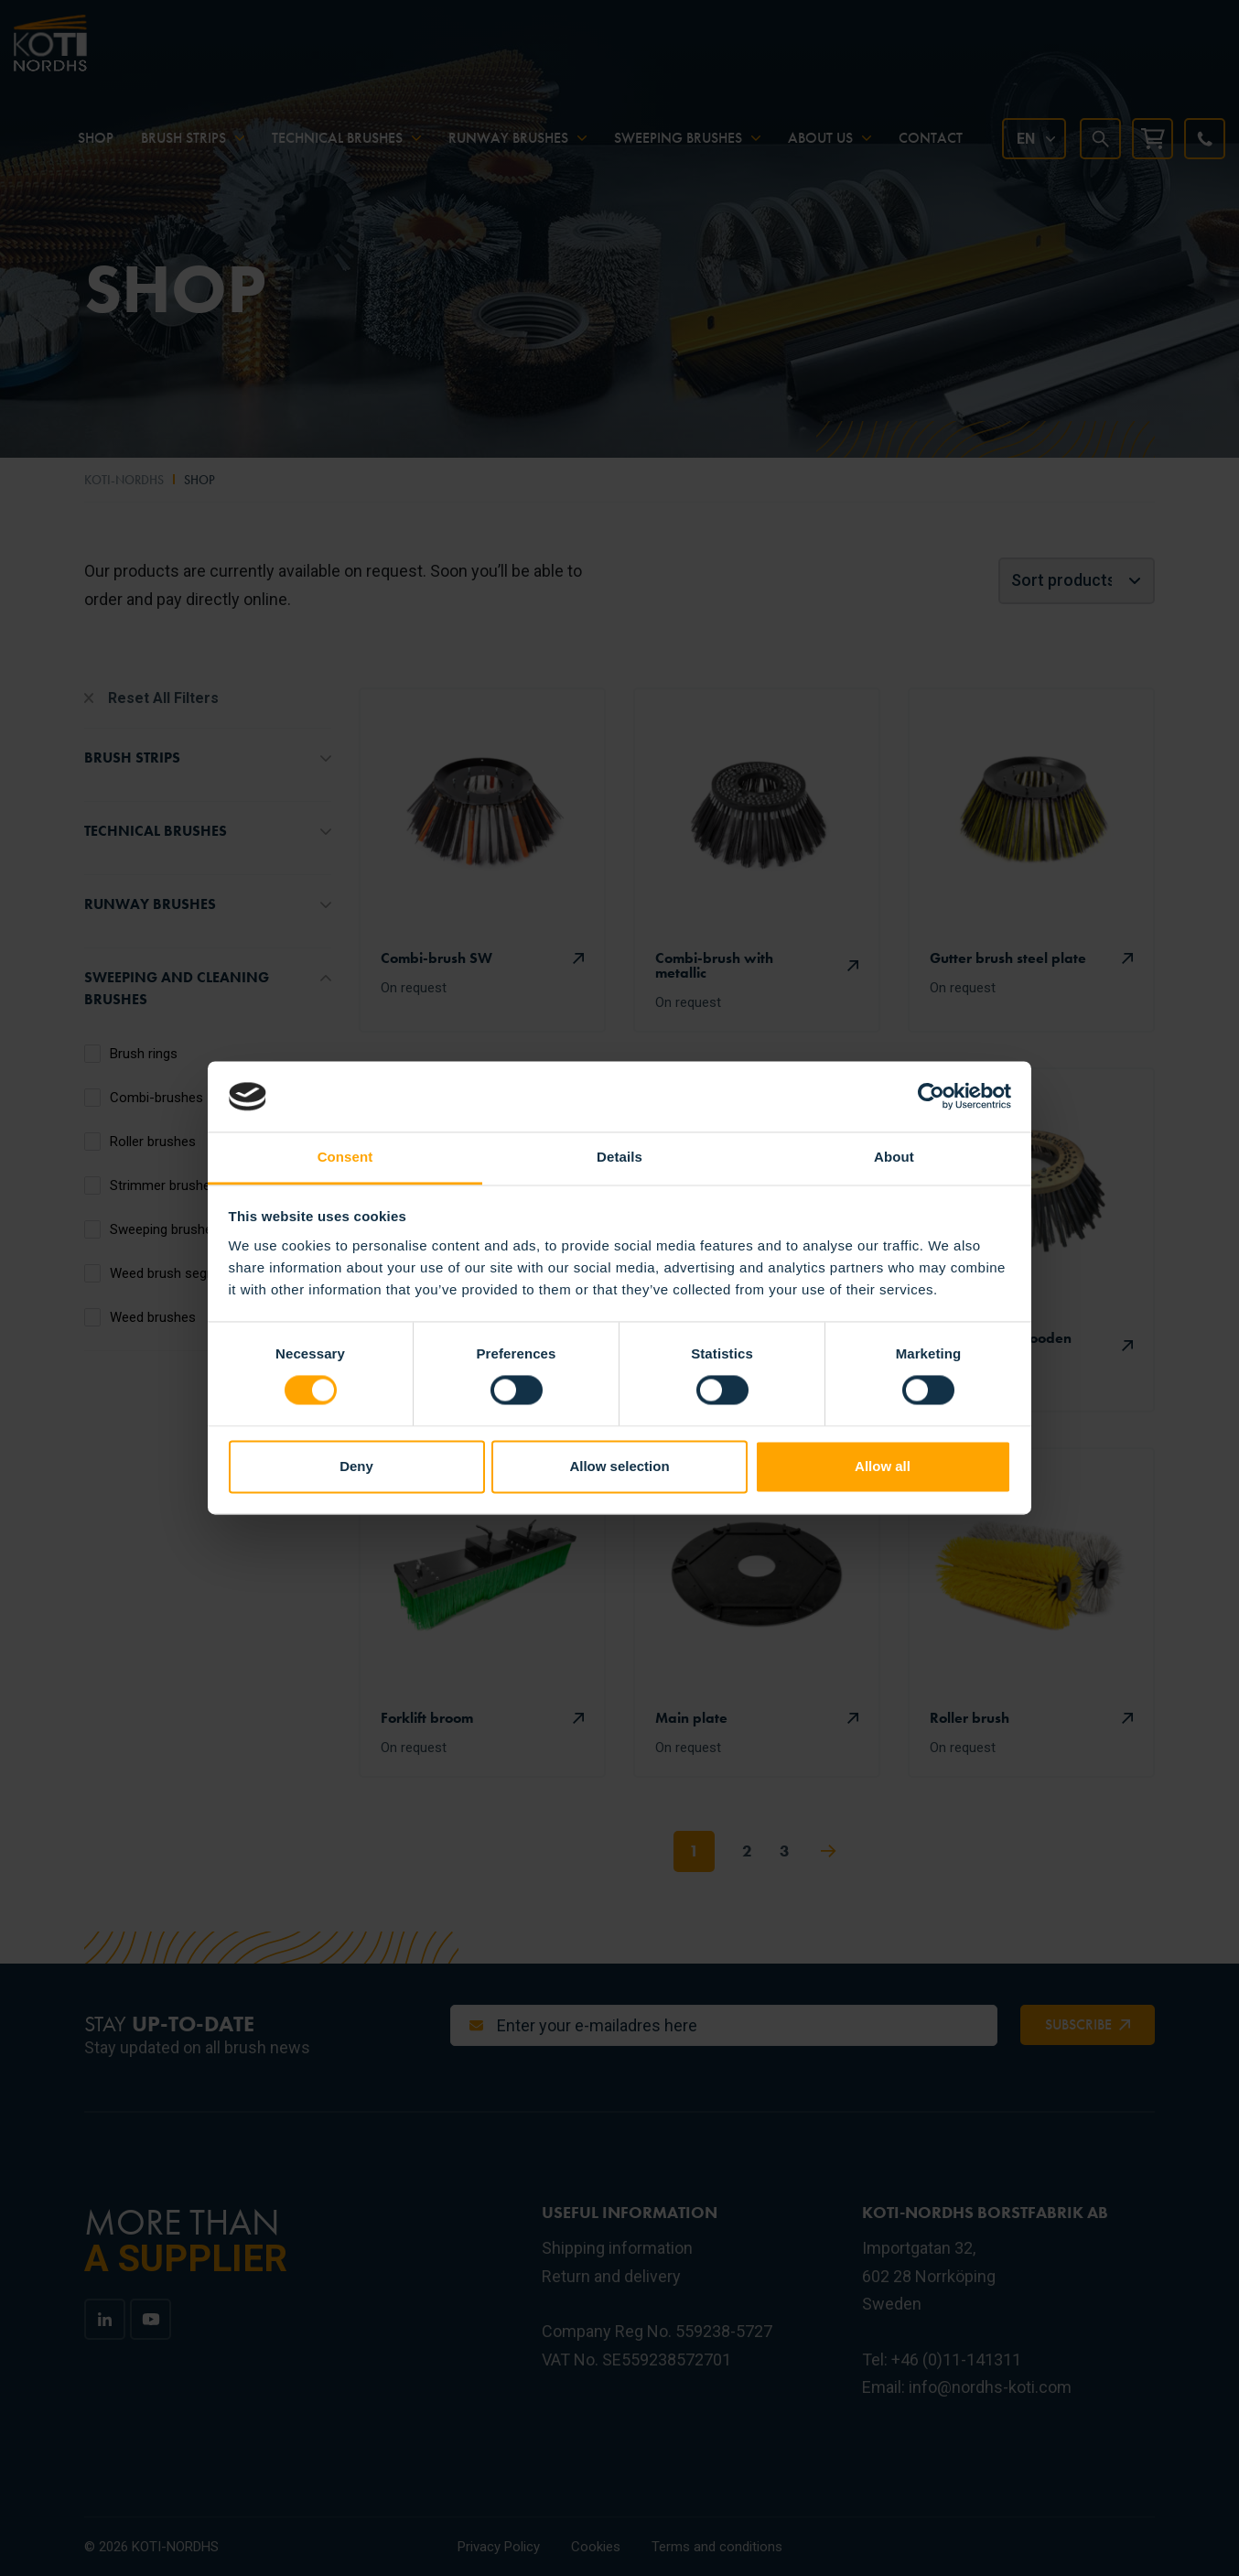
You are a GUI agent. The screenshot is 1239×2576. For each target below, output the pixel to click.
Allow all (882, 1466)
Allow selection (619, 1466)
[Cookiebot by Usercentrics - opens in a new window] (931, 1096)
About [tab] (894, 1156)
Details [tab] (619, 1156)
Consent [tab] (345, 1156)
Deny (356, 1466)
